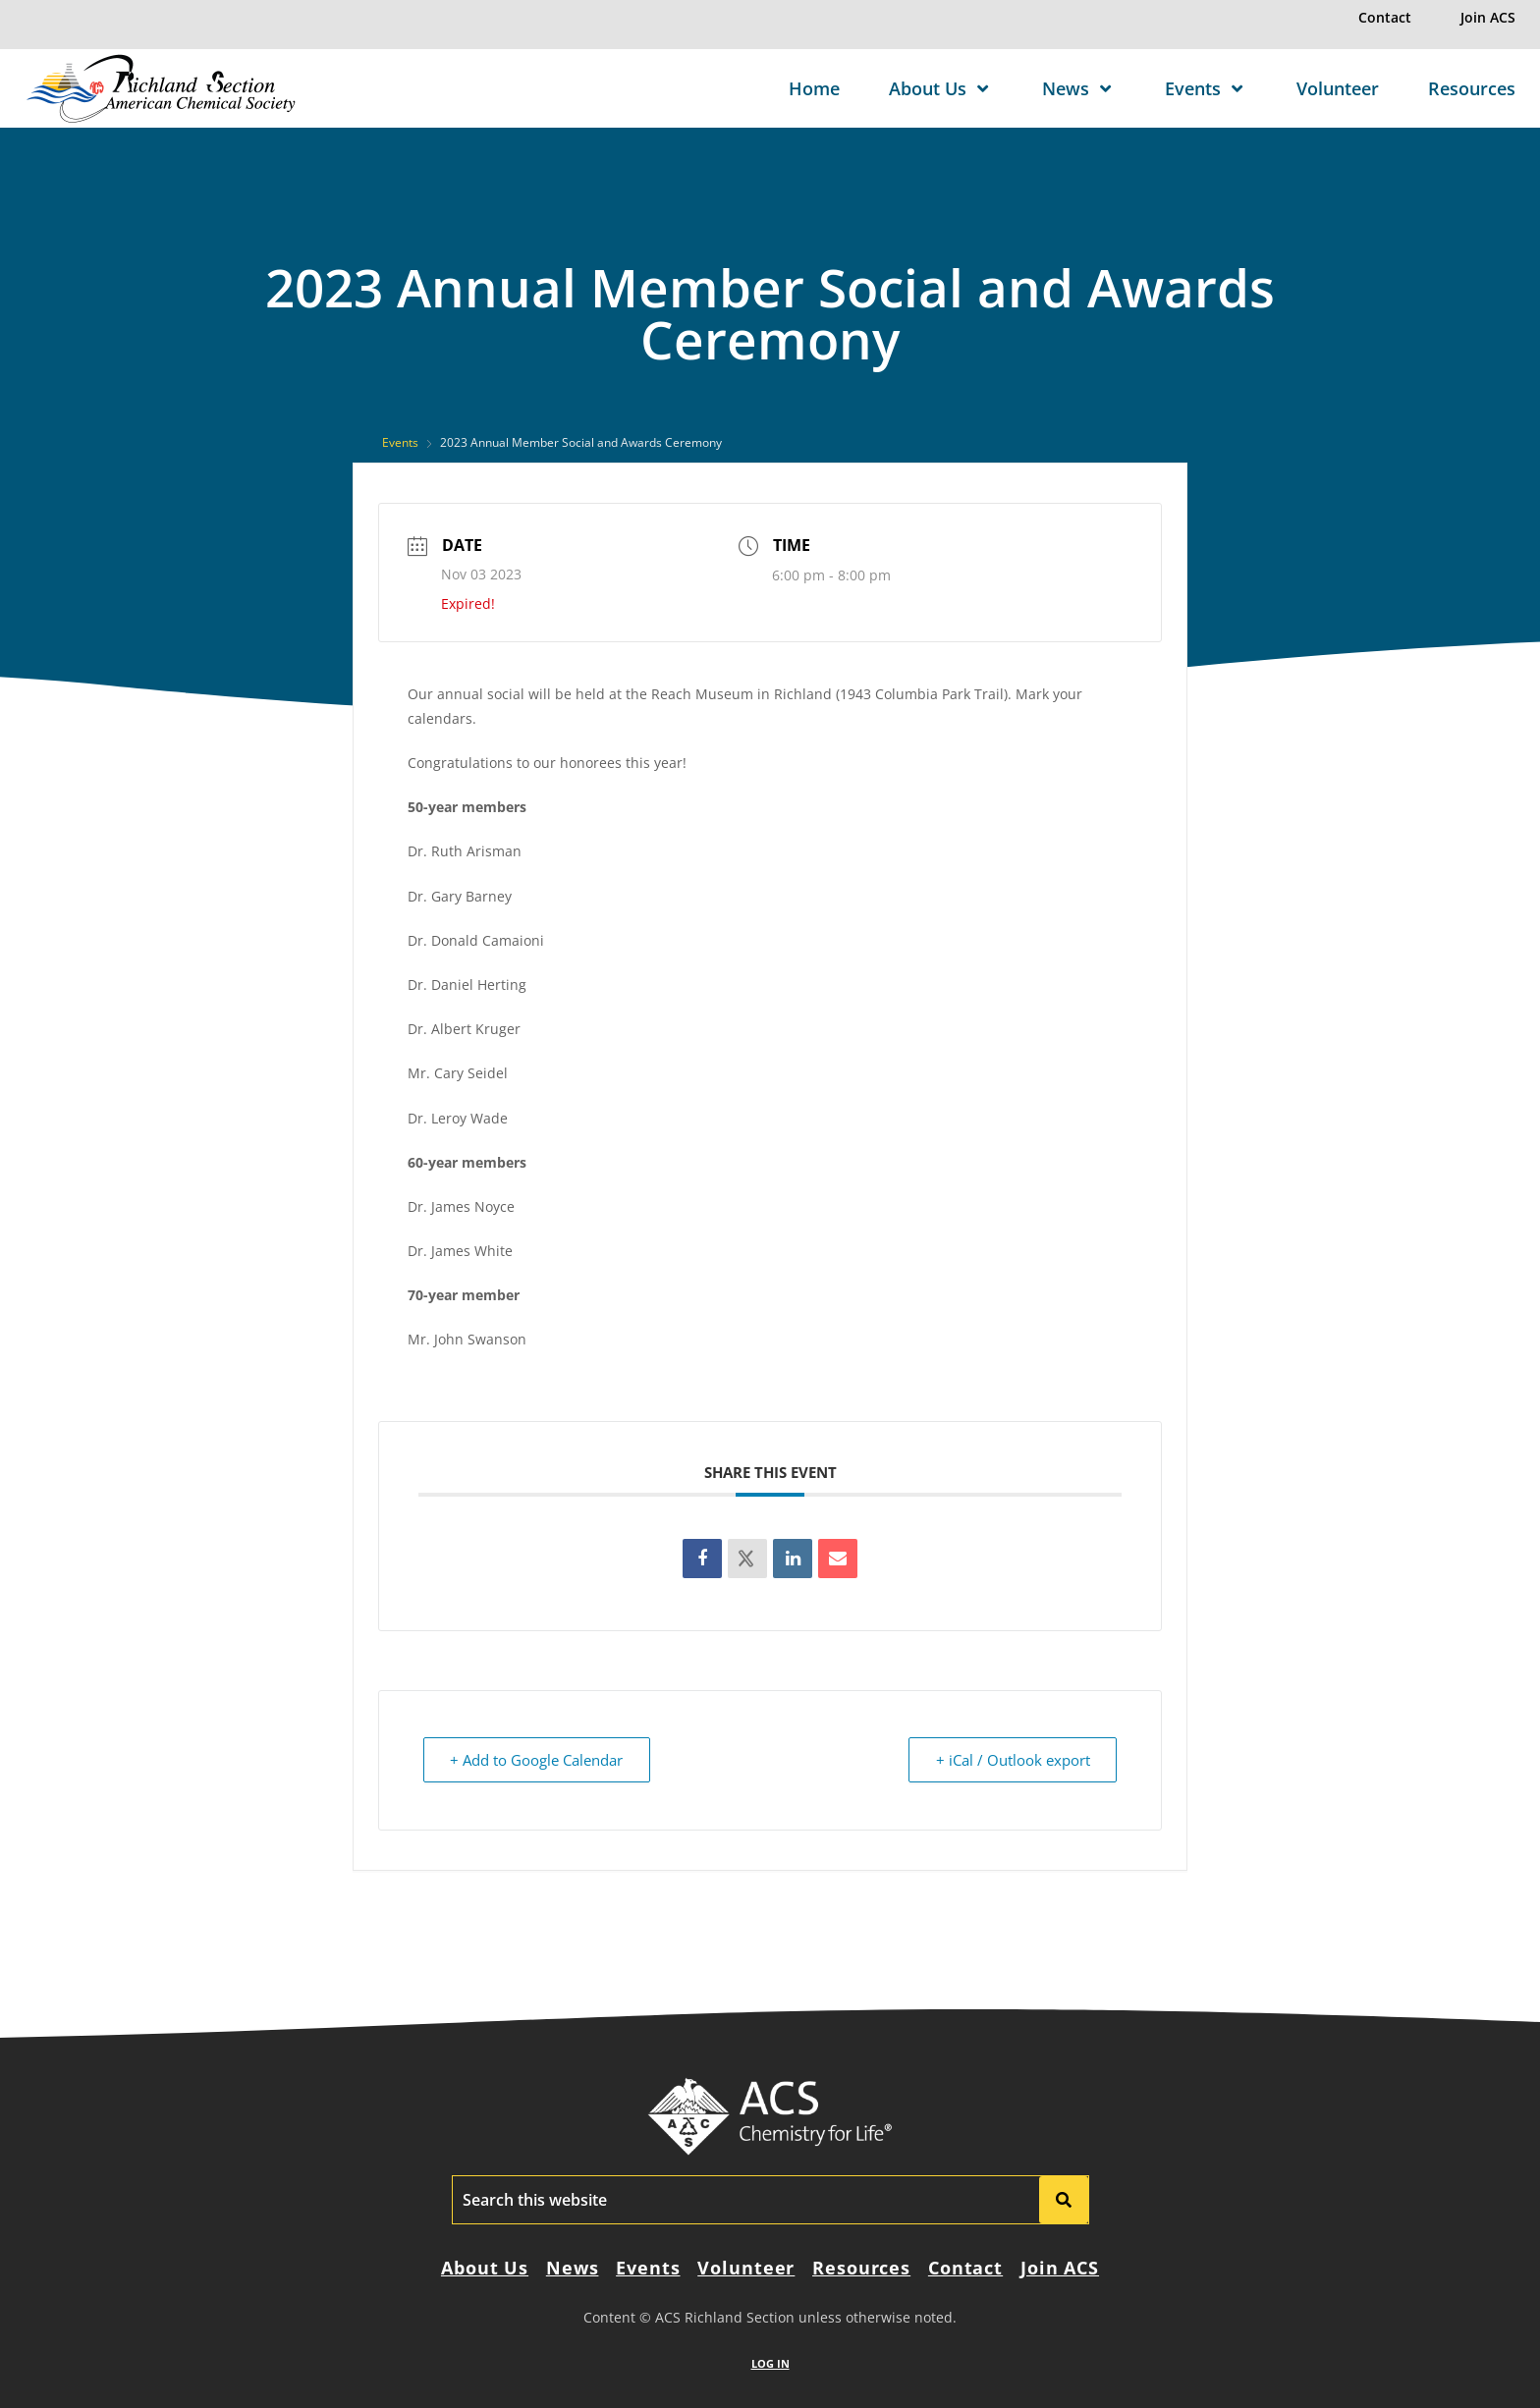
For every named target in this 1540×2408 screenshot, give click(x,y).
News (1079, 88)
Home (814, 88)
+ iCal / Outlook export (1011, 1760)
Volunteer (1337, 88)
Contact (1384, 17)
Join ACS (1487, 17)
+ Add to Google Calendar (538, 1760)
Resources (1471, 88)
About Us (941, 88)
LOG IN (770, 2363)
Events (1206, 88)
